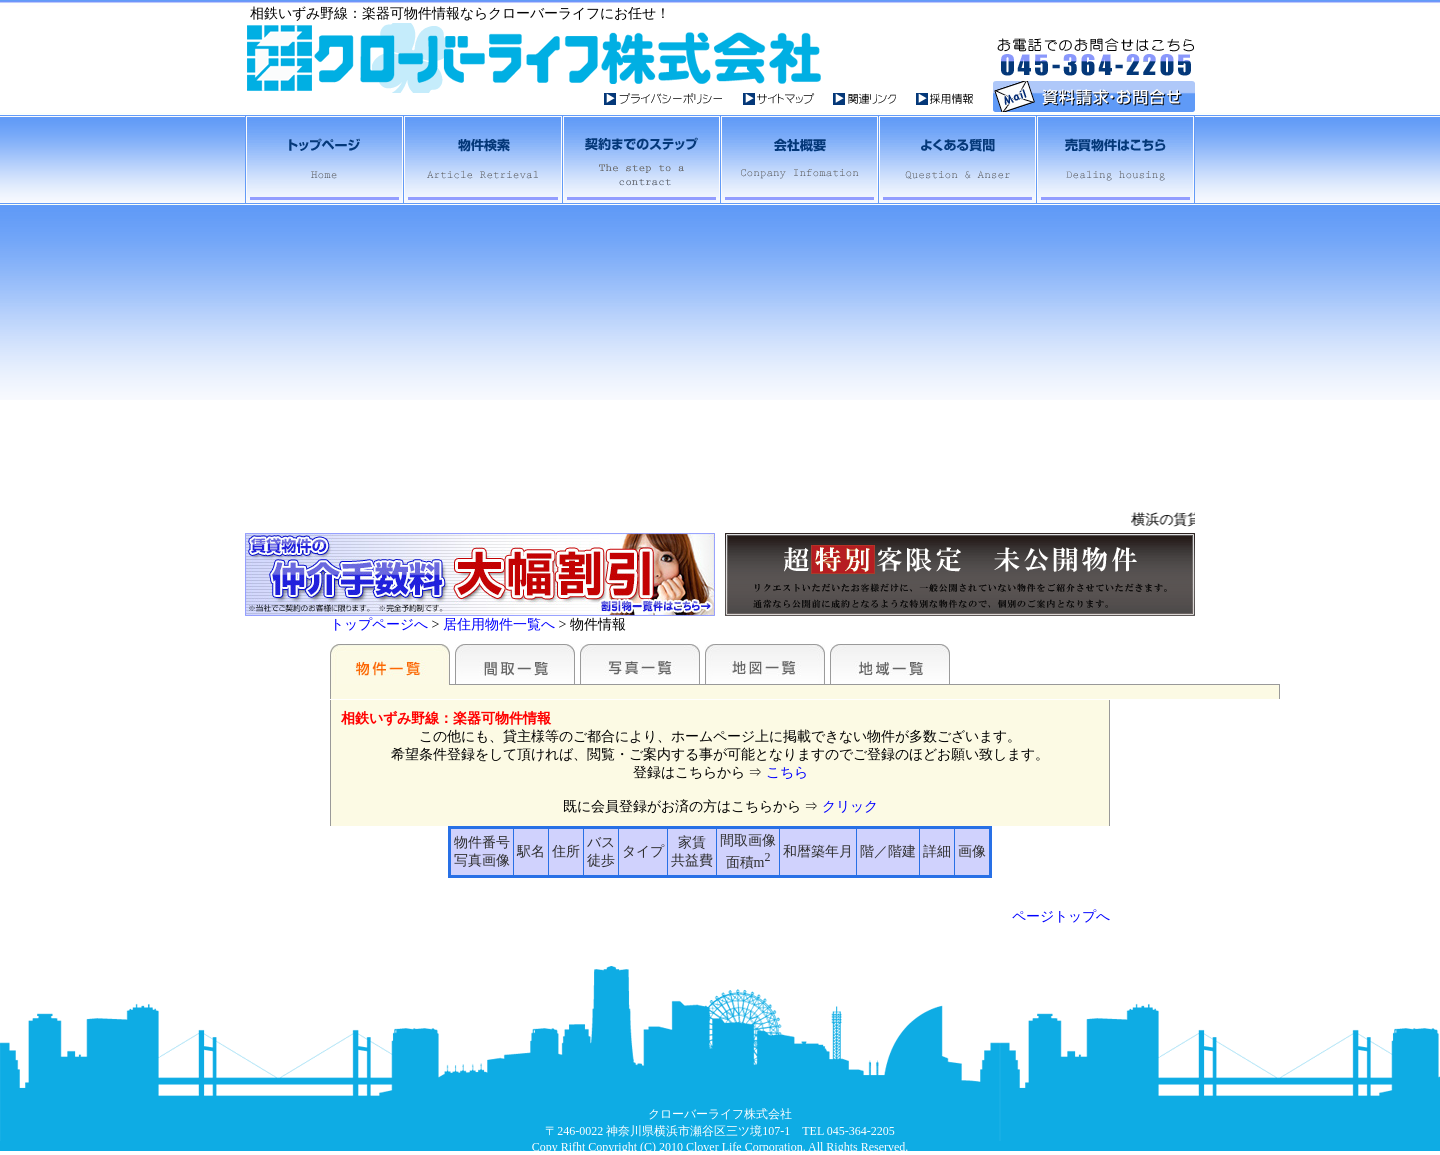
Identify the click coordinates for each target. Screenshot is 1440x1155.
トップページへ (379, 624)
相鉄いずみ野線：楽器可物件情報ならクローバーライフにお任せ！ (460, 13)
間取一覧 (515, 664)
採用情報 (945, 99)
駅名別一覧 (390, 664)
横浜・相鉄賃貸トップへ (324, 159)
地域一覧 (890, 664)
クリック (850, 806)
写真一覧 (640, 664)
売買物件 (1115, 159)
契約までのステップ (640, 159)
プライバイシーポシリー (673, 99)
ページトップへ (1061, 916)
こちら (787, 772)
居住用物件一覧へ (499, 624)
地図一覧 (765, 664)
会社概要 (798, 159)
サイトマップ (788, 99)
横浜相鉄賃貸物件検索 (482, 159)
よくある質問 (956, 159)
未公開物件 (960, 574)
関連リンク (874, 99)
